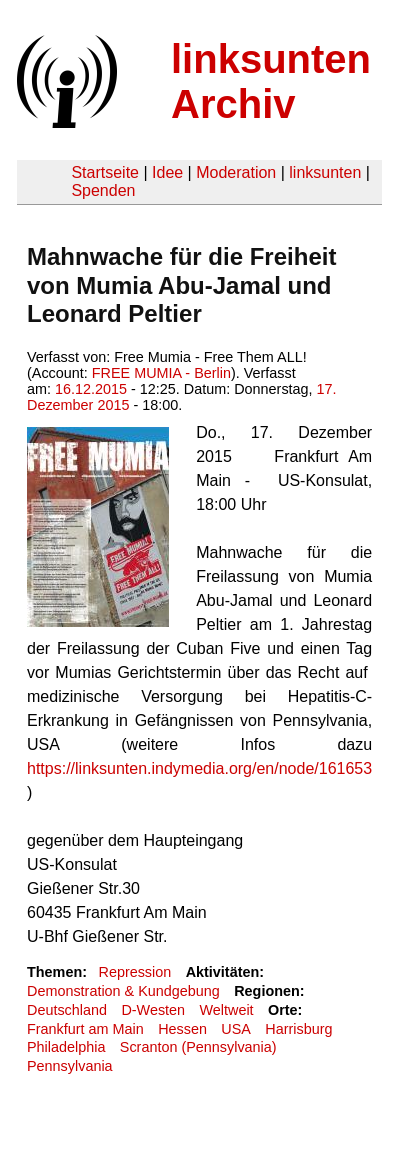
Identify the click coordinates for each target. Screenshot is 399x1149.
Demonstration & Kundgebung (123, 991)
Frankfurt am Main (85, 1029)
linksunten (325, 172)
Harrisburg (298, 1029)
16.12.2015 (91, 389)
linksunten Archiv (271, 81)
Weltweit (227, 1010)
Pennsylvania (70, 1066)
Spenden (103, 190)
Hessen (182, 1029)
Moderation (236, 172)
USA (236, 1029)
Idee (167, 172)
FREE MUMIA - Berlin (161, 373)
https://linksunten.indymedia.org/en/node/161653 (199, 768)
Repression (134, 972)
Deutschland (67, 1010)
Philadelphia (66, 1047)
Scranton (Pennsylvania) (198, 1047)
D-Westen (153, 1010)
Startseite (105, 172)
